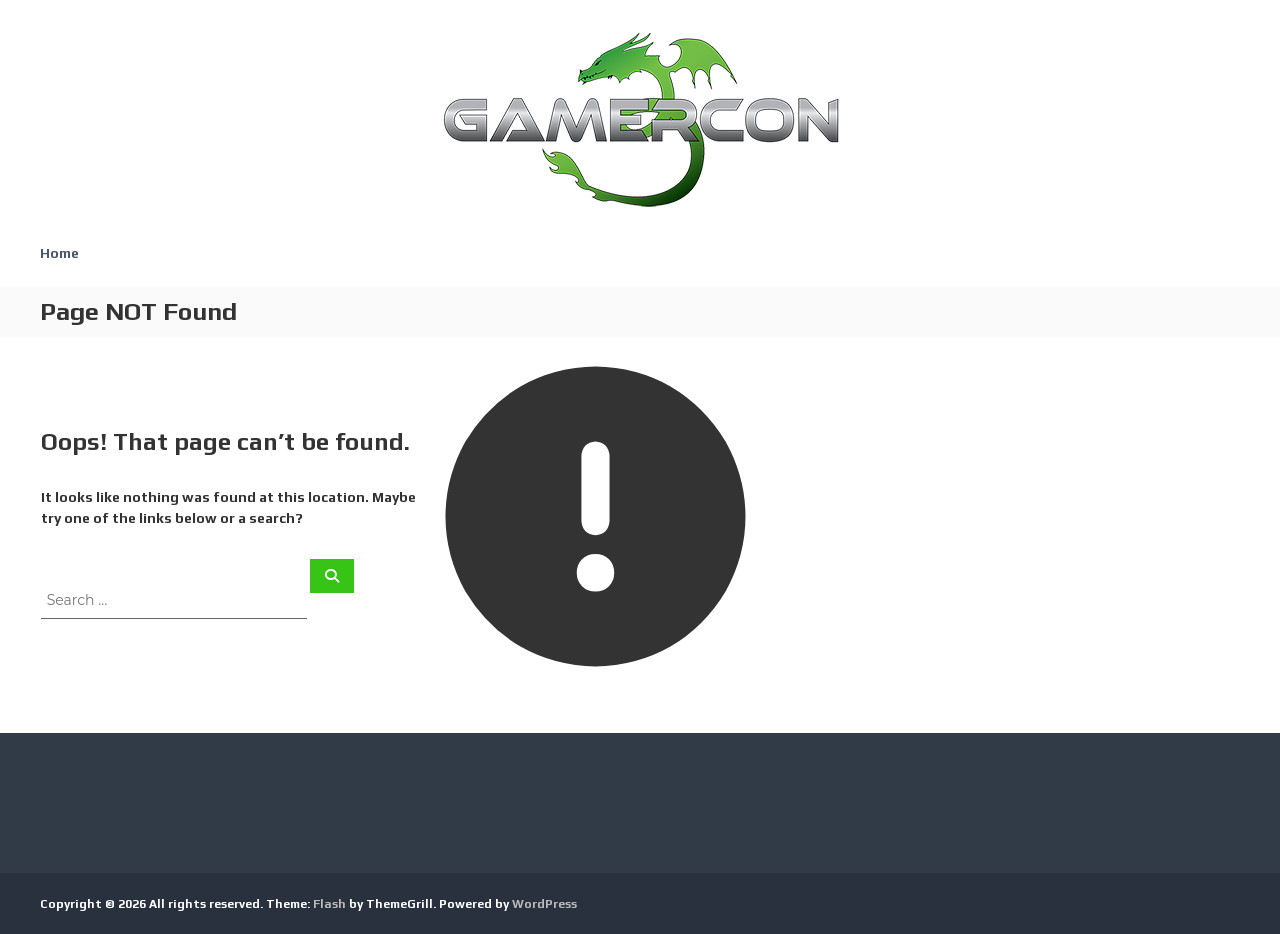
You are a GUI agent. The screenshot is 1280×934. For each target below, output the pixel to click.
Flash (329, 904)
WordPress (544, 904)
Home (59, 253)
